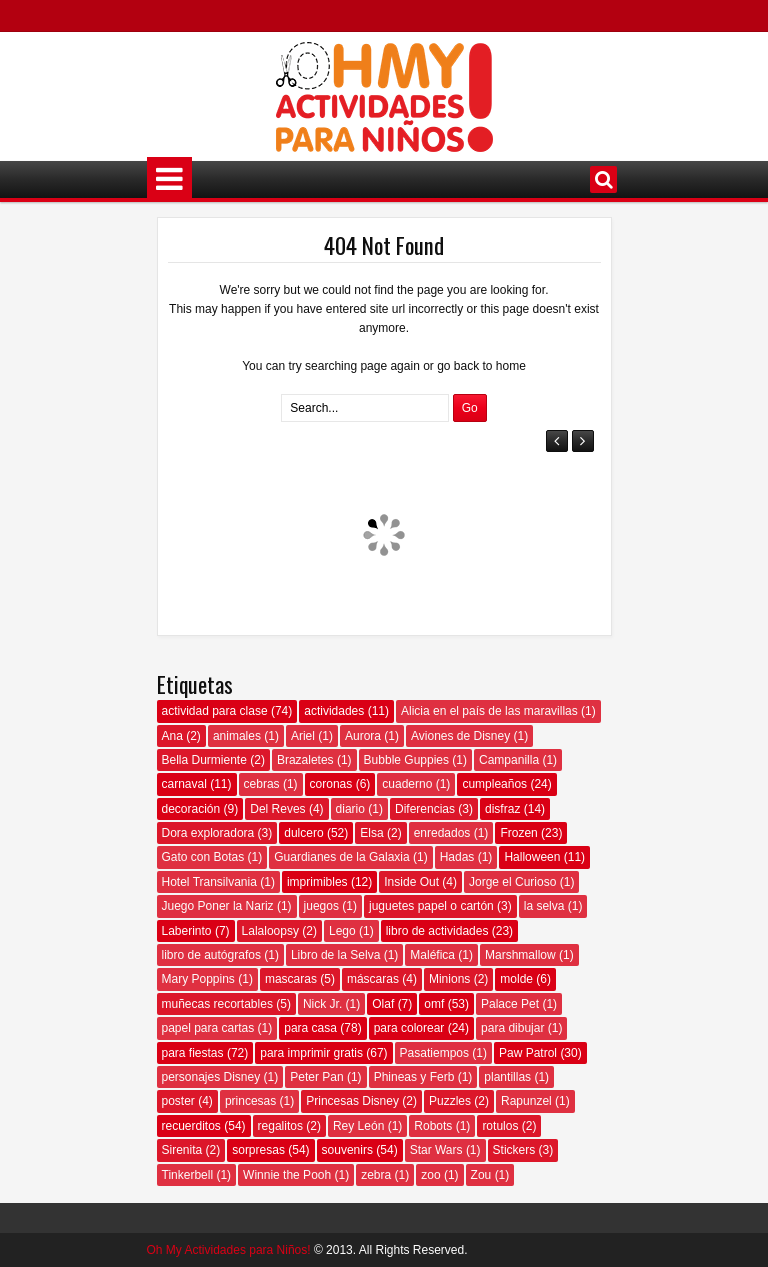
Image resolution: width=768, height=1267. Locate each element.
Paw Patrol (528, 1053)
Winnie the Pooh (287, 1175)
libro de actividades (437, 931)
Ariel (303, 736)
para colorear (409, 1028)
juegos (321, 906)
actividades (334, 711)
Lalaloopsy (270, 931)
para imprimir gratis (311, 1053)
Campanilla (509, 760)
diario (350, 809)
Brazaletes (305, 760)
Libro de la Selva (335, 955)
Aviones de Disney (460, 736)
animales (237, 736)
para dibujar (512, 1028)
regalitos (280, 1126)
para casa (310, 1028)
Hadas (457, 857)
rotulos (500, 1126)
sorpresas (258, 1150)
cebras (262, 784)
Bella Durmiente (204, 760)
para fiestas (193, 1053)
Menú (169, 179)
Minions (449, 979)
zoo (430, 1175)
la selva (544, 906)
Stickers (514, 1150)
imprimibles (317, 882)
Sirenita (182, 1150)
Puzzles (450, 1101)
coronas (331, 784)
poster (178, 1101)
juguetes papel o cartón (431, 906)
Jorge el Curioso (512, 882)
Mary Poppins (198, 979)
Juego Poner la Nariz (218, 906)
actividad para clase (215, 711)
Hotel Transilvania (209, 882)
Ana (172, 736)
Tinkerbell (188, 1175)
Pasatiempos (434, 1053)
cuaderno (407, 784)
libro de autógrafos (211, 955)
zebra (376, 1175)
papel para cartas (208, 1028)
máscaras (373, 979)
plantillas (507, 1077)
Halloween (532, 857)
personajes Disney (211, 1077)
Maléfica (432, 955)
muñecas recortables (217, 1004)
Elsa (371, 833)
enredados (442, 833)
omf (434, 1004)
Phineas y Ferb (414, 1077)
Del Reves (277, 809)
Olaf (383, 1004)
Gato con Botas (203, 857)
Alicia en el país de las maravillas (489, 711)
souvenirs (347, 1150)
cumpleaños (494, 784)
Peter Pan (316, 1077)
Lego (342, 931)
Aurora (363, 736)
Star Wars (436, 1150)
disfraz (502, 809)
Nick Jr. (322, 1004)
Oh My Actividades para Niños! (229, 1250)
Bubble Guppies (406, 760)
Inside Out (411, 882)
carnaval (184, 784)
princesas (250, 1101)
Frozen (518, 833)
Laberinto (187, 931)
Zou (481, 1175)
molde (516, 979)
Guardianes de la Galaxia (341, 857)
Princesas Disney (352, 1101)
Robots (433, 1126)
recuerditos (191, 1126)
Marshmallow (520, 955)
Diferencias (425, 809)
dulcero (303, 833)
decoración (191, 809)
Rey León (358, 1126)
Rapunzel (526, 1101)
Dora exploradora (208, 833)
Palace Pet (510, 1004)
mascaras (291, 979)
